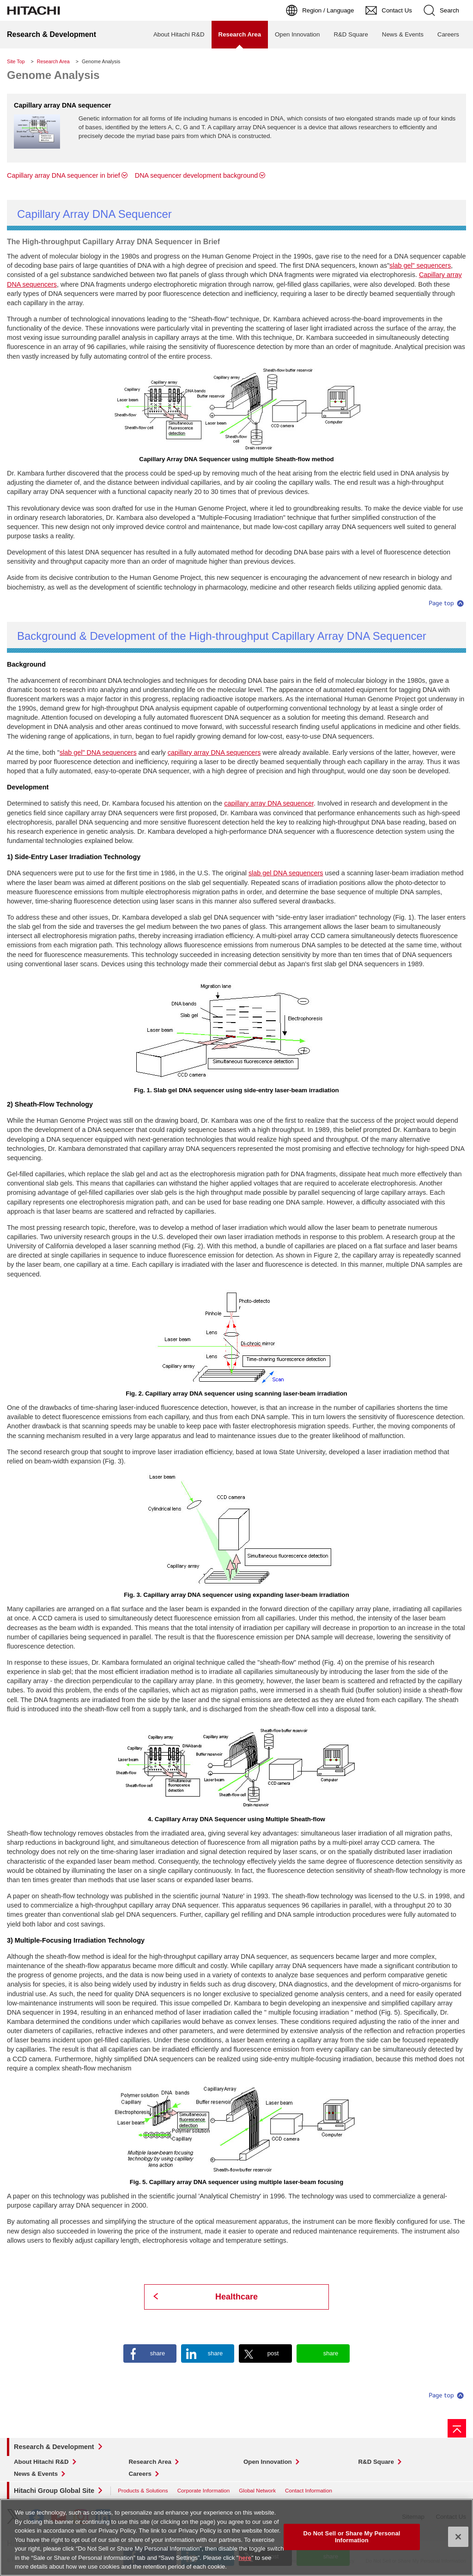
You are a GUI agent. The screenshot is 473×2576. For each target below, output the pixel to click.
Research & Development (54, 2446)
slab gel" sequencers (420, 265)
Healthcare (236, 2296)
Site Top (16, 61)
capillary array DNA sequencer (269, 803)
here (244, 2558)
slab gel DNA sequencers (286, 873)
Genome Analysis (53, 75)
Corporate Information (203, 2490)
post (273, 2353)
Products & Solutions (143, 2490)
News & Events (36, 2473)
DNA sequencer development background (196, 175)
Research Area (53, 61)
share (157, 2353)
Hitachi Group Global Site (54, 2490)
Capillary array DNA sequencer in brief (63, 175)
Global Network (257, 2490)
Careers (140, 2473)
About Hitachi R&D (41, 2461)
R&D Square (376, 2461)
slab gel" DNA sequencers (98, 752)
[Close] (458, 2538)
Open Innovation (267, 2461)
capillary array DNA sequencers (214, 752)
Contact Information (308, 2490)
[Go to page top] (457, 2428)
